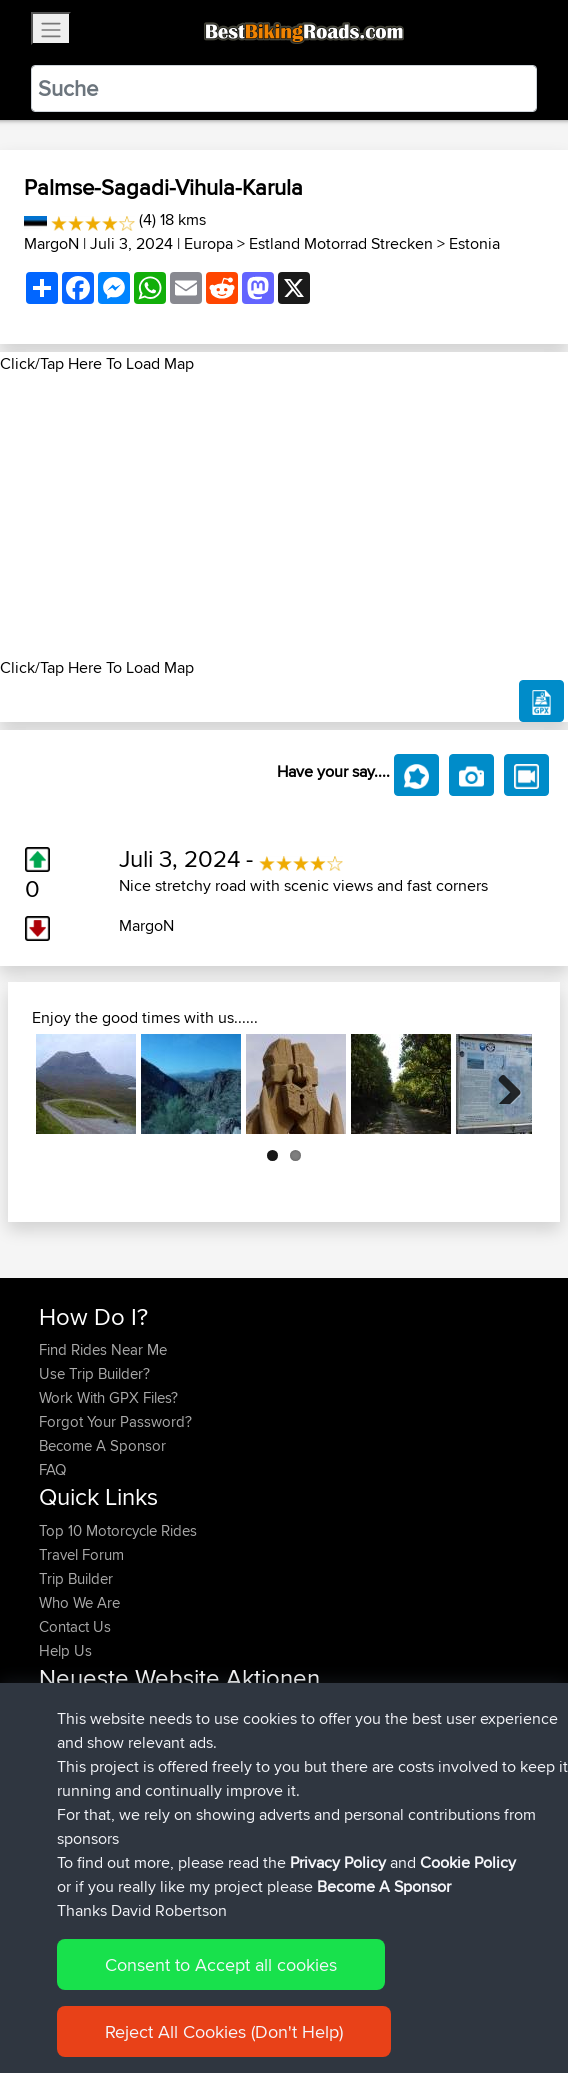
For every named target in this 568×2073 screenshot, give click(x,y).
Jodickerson (81, 1783)
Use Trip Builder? (94, 1373)
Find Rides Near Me (103, 1349)
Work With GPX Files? (108, 1397)
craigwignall (79, 1711)
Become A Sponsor (102, 1445)
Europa (208, 243)
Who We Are (79, 1602)
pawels (64, 1735)
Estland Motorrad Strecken (341, 243)
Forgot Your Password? (115, 1421)
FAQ (52, 1469)
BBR (219, 1711)
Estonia (474, 243)
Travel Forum (81, 1554)
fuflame (65, 1807)
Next (502, 1084)
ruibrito (64, 1759)
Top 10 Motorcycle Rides (118, 1530)
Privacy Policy (338, 2018)
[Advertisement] (284, 516)
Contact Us (75, 1626)
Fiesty (59, 1831)
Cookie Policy (468, 2018)
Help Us (65, 1650)
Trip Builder (76, 1578)
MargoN (51, 243)
